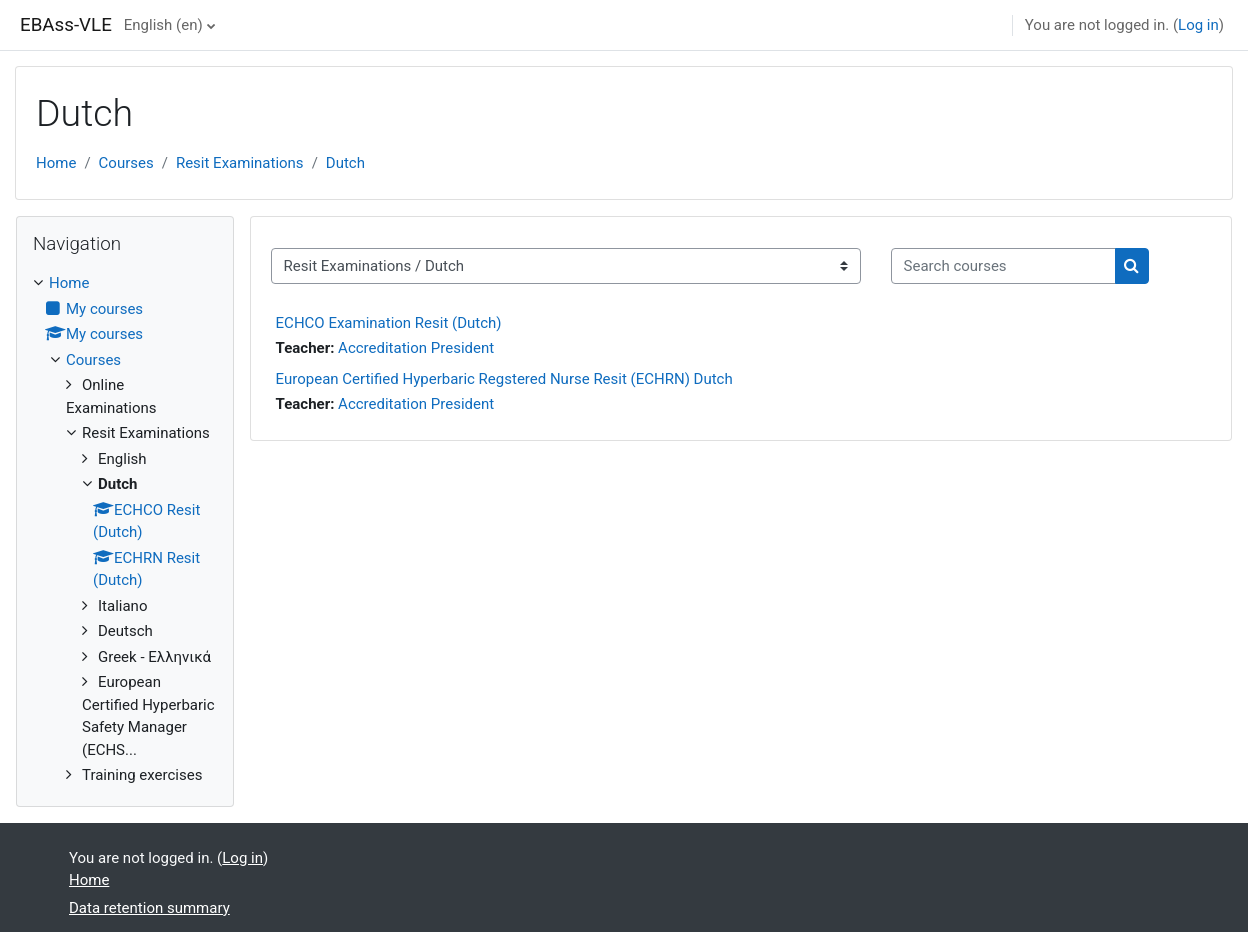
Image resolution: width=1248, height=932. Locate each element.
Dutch (345, 163)
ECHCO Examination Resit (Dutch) (389, 323)
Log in (1198, 25)
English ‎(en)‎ (163, 25)
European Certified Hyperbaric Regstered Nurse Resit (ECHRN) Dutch (504, 379)
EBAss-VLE (66, 25)
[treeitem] (125, 529)
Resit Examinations (240, 163)
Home (56, 163)
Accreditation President (416, 348)
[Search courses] (1003, 266)
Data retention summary (149, 908)
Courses (126, 163)
